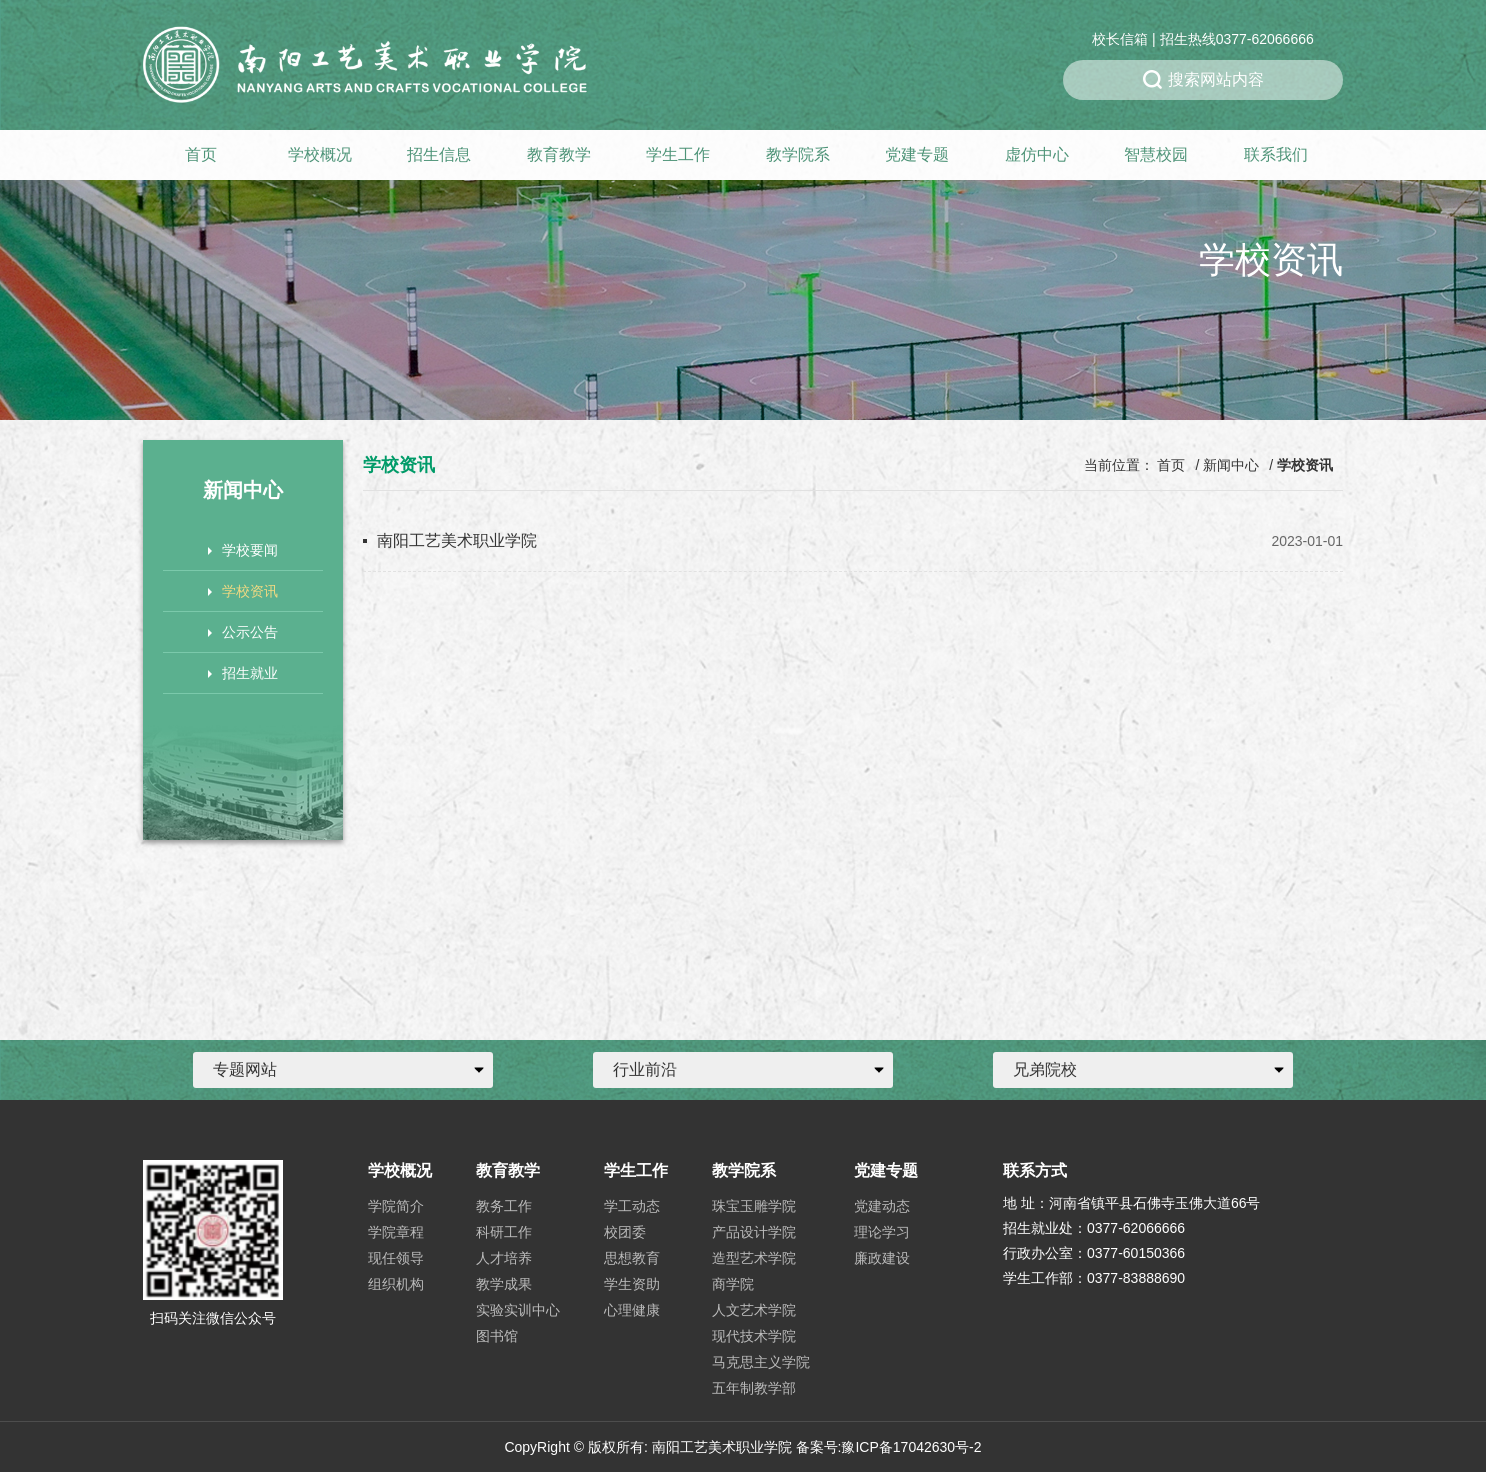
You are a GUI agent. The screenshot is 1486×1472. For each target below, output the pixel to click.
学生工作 (678, 154)
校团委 (625, 1232)
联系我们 (1276, 154)
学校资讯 (243, 591)
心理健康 (632, 1310)
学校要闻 (243, 550)
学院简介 (396, 1206)
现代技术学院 (754, 1336)
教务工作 (504, 1206)
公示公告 (243, 632)
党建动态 (882, 1206)
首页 (201, 154)
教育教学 (559, 154)
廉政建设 (882, 1258)
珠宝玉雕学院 (754, 1206)
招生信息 (439, 154)
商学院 (733, 1284)
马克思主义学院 (761, 1362)
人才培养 (504, 1258)
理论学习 (882, 1232)
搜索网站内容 (1203, 80)
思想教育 (632, 1258)
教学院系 (798, 154)
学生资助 (632, 1284)
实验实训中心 (518, 1310)
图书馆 (497, 1336)
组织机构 (396, 1284)
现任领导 (396, 1258)
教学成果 (504, 1284)
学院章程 (396, 1232)
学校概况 (320, 154)
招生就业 (243, 673)
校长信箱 (1120, 39)
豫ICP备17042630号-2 (911, 1447)
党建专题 (917, 154)
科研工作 (504, 1232)
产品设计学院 (754, 1232)
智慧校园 (1156, 154)
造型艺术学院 (754, 1258)
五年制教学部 (754, 1388)
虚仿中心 (1037, 154)
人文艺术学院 (754, 1310)
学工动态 (632, 1206)
